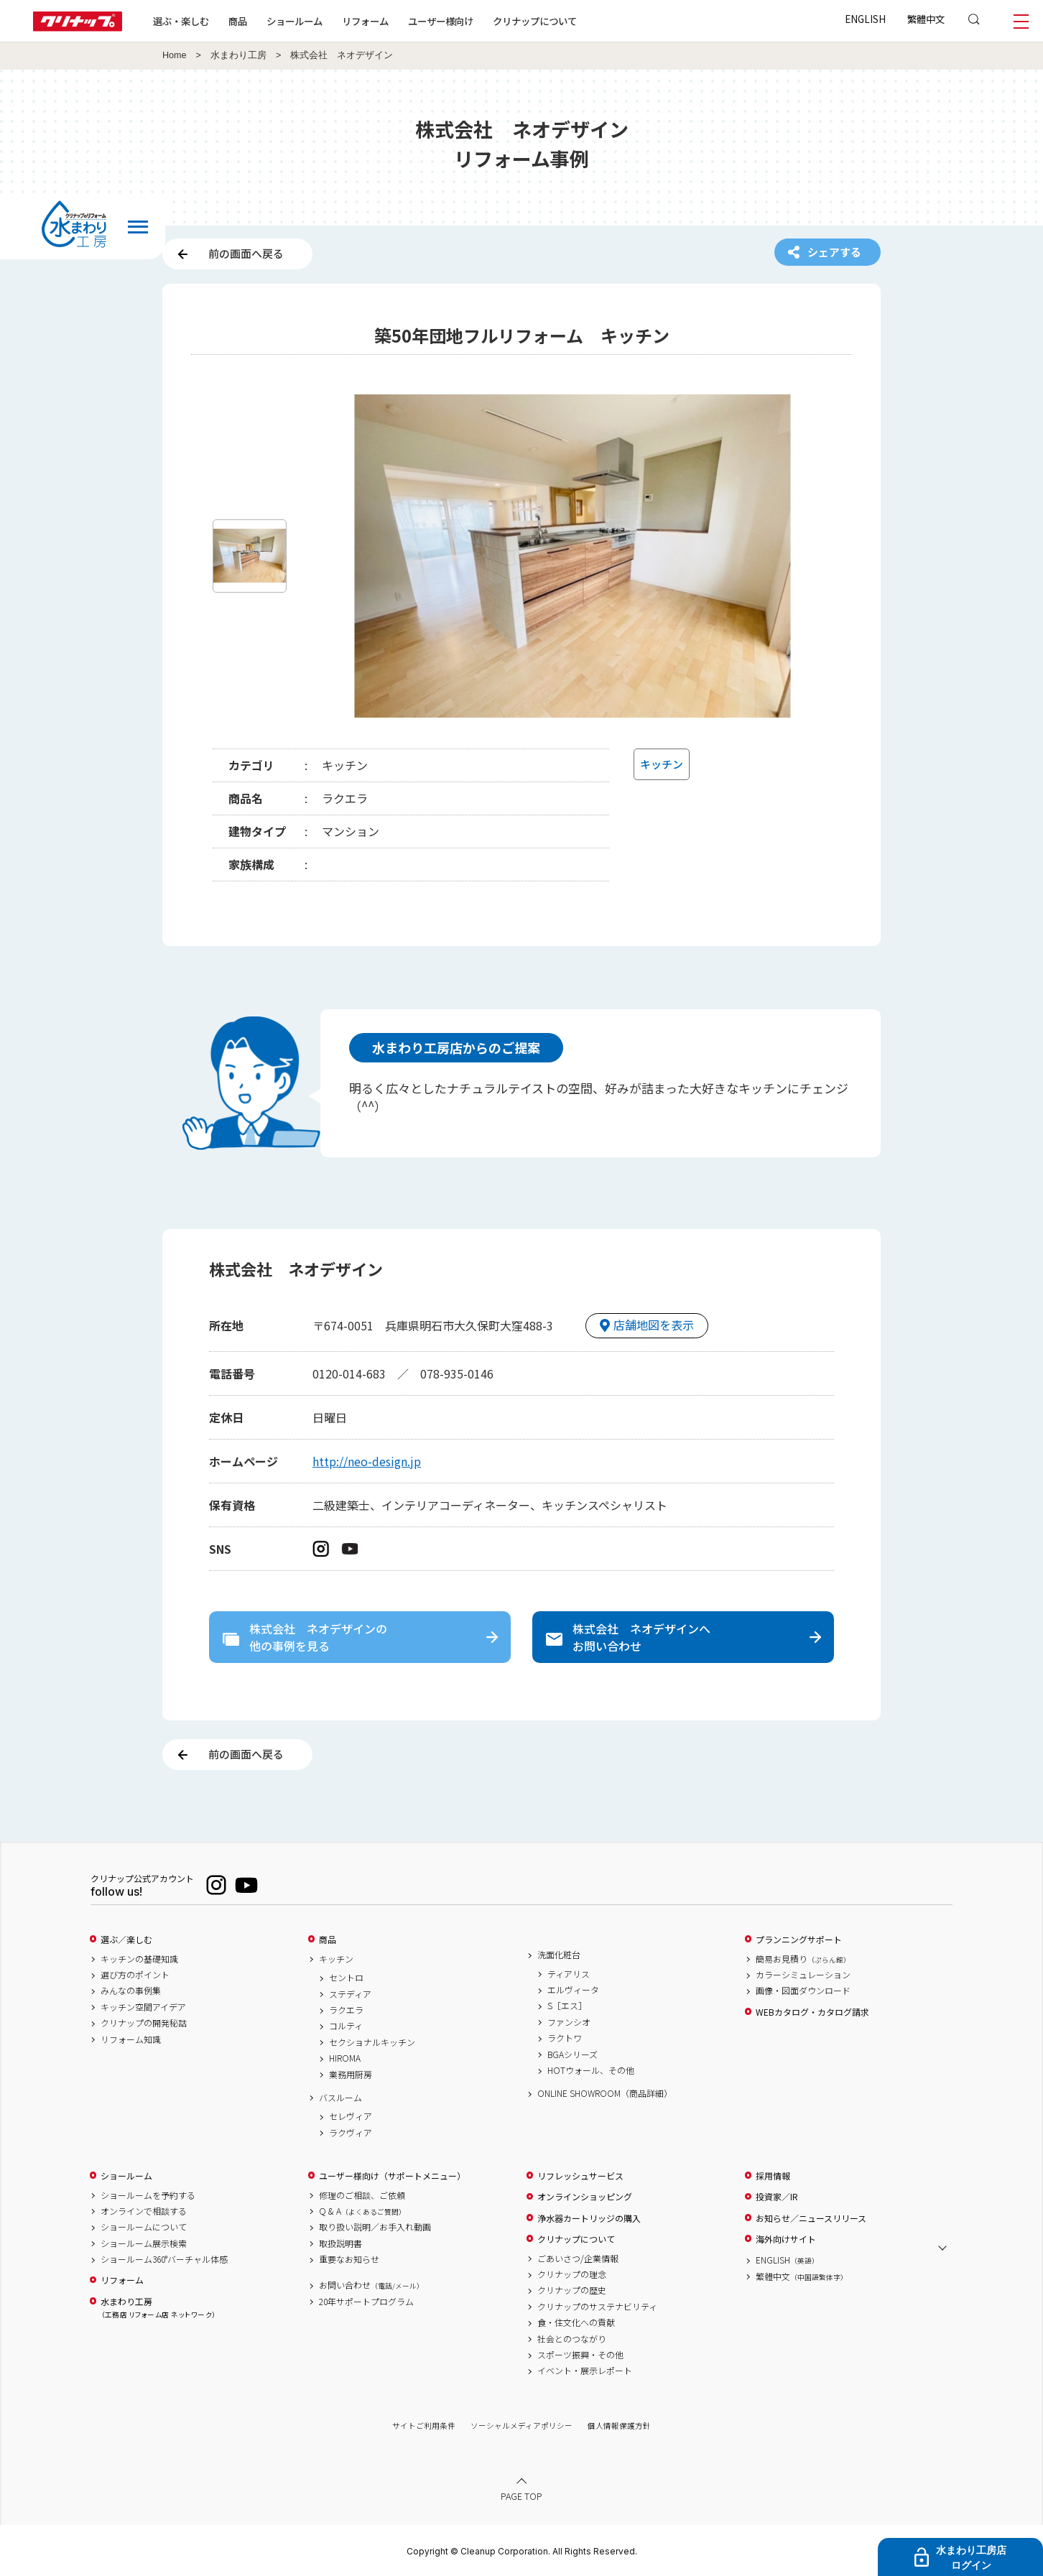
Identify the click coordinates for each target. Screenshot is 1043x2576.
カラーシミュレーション (803, 1974)
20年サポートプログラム (366, 2301)
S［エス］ (567, 2005)
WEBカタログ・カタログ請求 (812, 2012)
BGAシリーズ (572, 2054)
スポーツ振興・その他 (580, 2354)
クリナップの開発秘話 (144, 2023)
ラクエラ (346, 2010)
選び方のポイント (135, 1974)
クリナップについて (535, 21)
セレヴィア (350, 2116)
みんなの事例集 (131, 1990)
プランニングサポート (799, 1939)
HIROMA (345, 2058)
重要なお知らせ (349, 2259)
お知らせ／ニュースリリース (811, 2218)
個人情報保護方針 (619, 2425)
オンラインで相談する (144, 2211)
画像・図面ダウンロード (803, 1990)
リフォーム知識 (131, 2039)
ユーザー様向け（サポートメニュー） (392, 2176)
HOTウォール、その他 (590, 2070)
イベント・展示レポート (584, 2370)
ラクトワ (564, 2038)
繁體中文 (926, 18)
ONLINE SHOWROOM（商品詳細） (604, 2093)
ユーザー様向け (440, 21)
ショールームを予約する (148, 2195)
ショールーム (294, 21)
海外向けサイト (786, 2239)
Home (174, 55)
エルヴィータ (573, 1990)
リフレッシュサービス (580, 2176)
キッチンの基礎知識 (139, 1959)
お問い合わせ (371, 2285)
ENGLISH (865, 18)
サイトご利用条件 (423, 2425)
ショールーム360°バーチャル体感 (164, 2259)
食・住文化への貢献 (576, 2322)
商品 (327, 1939)
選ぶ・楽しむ (181, 21)
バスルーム (340, 2097)
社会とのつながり (571, 2339)
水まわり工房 (238, 55)
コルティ (346, 2025)
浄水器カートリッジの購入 (589, 2218)
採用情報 (773, 2176)
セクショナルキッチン (372, 2042)
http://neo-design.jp (366, 1461)
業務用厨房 (350, 2074)
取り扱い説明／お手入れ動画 (375, 2227)
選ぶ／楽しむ (126, 1939)
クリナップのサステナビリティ (597, 2306)
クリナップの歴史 (571, 2290)
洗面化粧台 (558, 1954)
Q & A (362, 2211)
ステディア (350, 1994)
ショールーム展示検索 (144, 2243)
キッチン (336, 1959)
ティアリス (568, 1974)
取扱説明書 (340, 2243)
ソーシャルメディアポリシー (521, 2425)
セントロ (346, 1977)
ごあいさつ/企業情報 (577, 2258)
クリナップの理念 (571, 2274)
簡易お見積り (803, 1959)
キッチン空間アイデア (143, 2007)
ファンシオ (568, 2022)
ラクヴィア (350, 2133)
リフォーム (365, 21)
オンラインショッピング (584, 2196)
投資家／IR (777, 2196)
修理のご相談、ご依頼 (362, 2195)
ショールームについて (144, 2227)
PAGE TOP (521, 2496)
